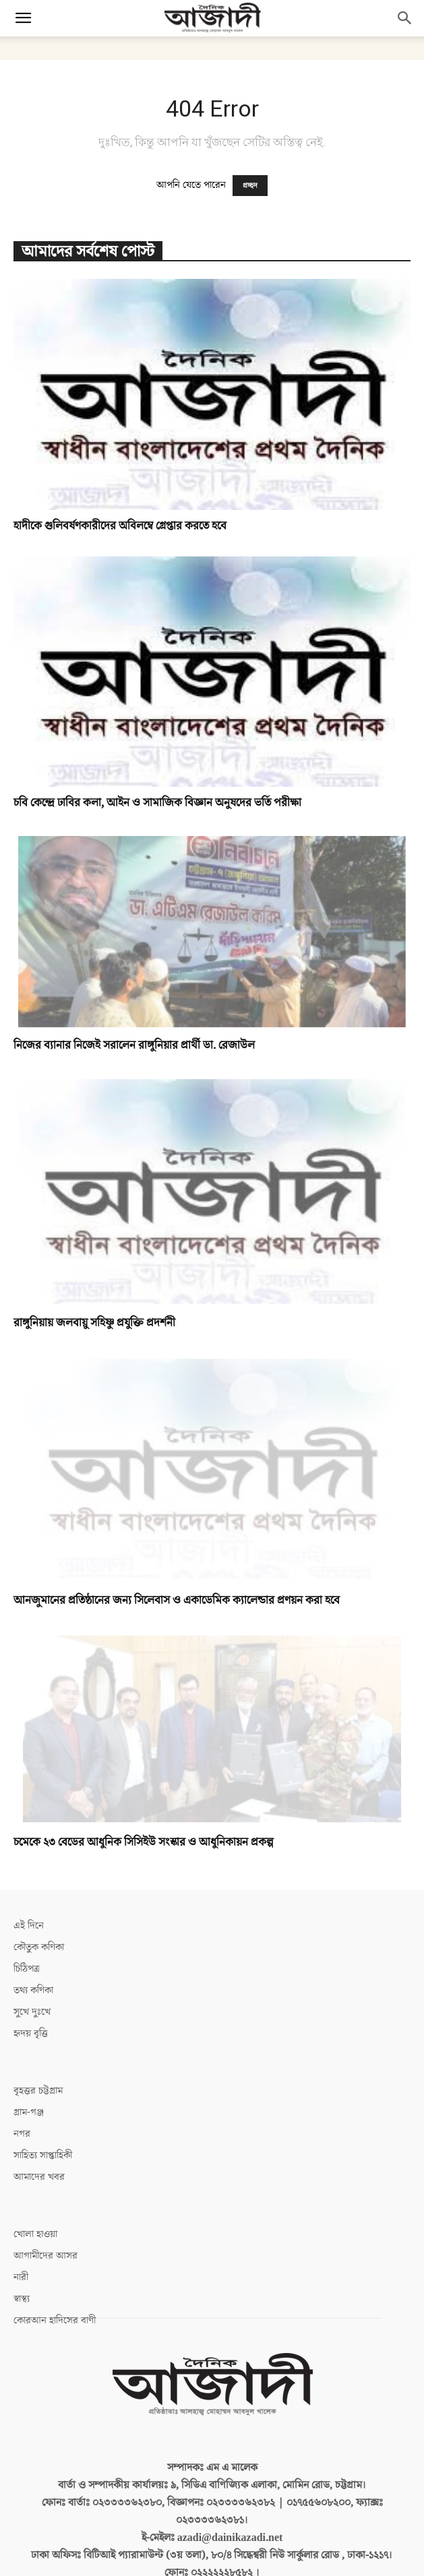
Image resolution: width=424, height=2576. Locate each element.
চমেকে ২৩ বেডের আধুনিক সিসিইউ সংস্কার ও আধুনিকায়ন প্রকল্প (143, 1842)
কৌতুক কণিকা (38, 1947)
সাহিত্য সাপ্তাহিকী (42, 2155)
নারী (20, 2277)
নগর (21, 2134)
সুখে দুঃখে (32, 2012)
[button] (22, 18)
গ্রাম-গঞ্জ (28, 2112)
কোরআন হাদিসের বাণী (54, 2320)
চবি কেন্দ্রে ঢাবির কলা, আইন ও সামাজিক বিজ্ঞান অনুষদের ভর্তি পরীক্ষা (157, 803)
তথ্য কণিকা (33, 1990)
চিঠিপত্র (26, 1969)
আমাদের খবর (39, 2177)
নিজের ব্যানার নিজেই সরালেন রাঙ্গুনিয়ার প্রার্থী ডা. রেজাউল (134, 1045)
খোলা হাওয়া (35, 2234)
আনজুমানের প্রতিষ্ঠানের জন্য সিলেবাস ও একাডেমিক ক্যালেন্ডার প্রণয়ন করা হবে (176, 1600)
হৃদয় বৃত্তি (30, 2033)
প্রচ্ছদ (250, 186)
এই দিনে (28, 1926)
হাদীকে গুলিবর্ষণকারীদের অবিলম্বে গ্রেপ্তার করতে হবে (119, 526)
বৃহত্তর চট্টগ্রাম (38, 2091)
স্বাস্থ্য (21, 2299)
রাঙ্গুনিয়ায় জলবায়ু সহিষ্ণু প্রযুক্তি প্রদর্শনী (94, 1323)
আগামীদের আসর (45, 2256)
